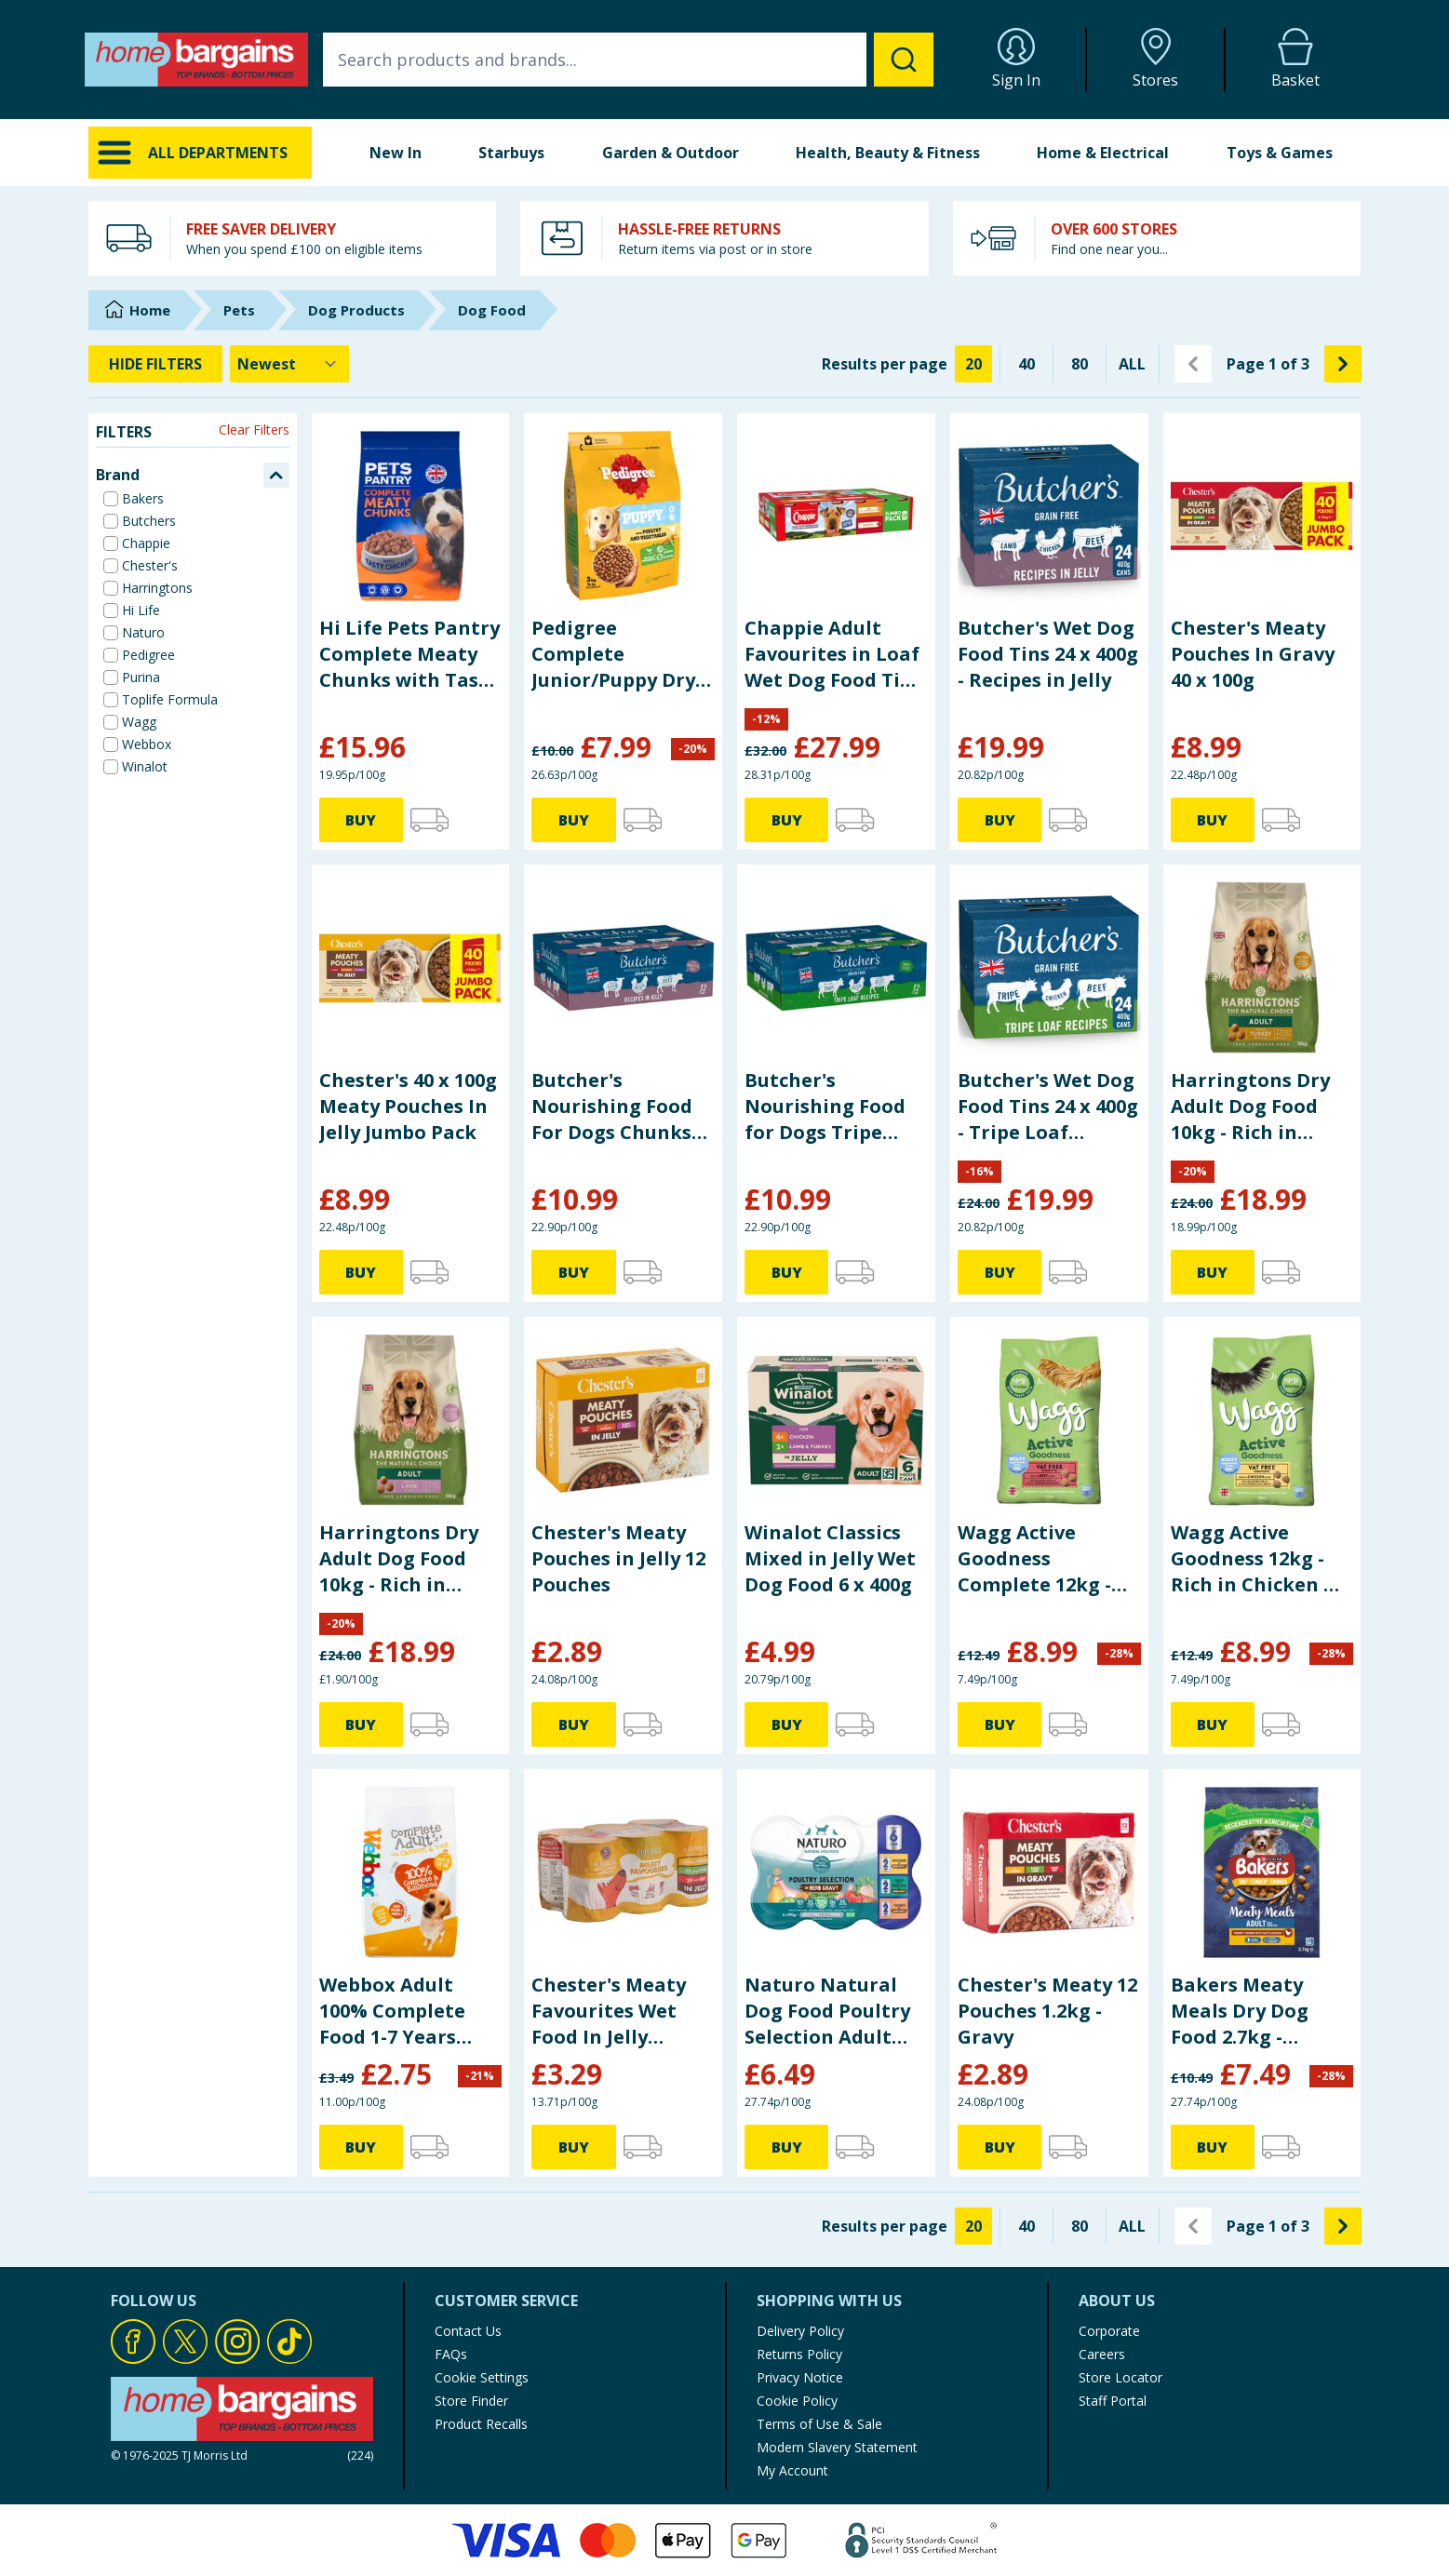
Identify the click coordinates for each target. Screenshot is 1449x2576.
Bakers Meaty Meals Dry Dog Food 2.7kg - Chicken (1239, 2011)
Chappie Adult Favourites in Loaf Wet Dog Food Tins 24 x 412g (833, 654)
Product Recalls (481, 2424)
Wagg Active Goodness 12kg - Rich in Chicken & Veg (1254, 1559)
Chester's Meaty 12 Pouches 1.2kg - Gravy (1047, 2010)
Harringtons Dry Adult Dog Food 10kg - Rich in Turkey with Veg (1250, 1106)
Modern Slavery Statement (837, 2447)
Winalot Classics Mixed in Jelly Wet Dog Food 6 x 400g (830, 1558)
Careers (1102, 2354)
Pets (239, 310)
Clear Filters (254, 429)
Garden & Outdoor (670, 152)
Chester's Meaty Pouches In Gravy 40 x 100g (1253, 653)
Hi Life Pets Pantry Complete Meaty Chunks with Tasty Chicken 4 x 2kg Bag (409, 654)
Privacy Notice (800, 2377)
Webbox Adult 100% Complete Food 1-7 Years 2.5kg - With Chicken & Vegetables (392, 2011)
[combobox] (628, 60)
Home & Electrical (1103, 152)
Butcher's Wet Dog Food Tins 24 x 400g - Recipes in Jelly (1048, 653)
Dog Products (356, 310)
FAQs (451, 2354)
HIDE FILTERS (155, 364)
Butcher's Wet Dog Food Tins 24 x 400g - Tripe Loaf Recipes (1048, 1106)
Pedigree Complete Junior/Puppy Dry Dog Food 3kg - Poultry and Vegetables (613, 654)
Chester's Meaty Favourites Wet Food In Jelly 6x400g (608, 2011)
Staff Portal (1113, 2400)
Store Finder (471, 2400)
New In (395, 152)
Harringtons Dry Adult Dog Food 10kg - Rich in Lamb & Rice (398, 1559)
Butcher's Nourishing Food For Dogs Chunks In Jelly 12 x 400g (611, 1106)
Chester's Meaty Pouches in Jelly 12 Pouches (618, 1558)
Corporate (1109, 2331)
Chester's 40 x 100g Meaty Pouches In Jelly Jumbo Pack (408, 1106)
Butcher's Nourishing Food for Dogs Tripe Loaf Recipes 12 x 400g (825, 1106)
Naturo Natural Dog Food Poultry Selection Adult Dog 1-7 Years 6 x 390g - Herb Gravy (828, 2011)
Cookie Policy (797, 2400)
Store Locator (1120, 2377)
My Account (792, 2470)
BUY (360, 820)
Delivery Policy (800, 2331)
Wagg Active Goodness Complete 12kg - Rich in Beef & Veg (1045, 1559)
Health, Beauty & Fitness (888, 152)
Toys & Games (1280, 152)
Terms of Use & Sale (819, 2424)
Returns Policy (799, 2354)
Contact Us (468, 2331)
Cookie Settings (482, 2377)
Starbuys (511, 152)
